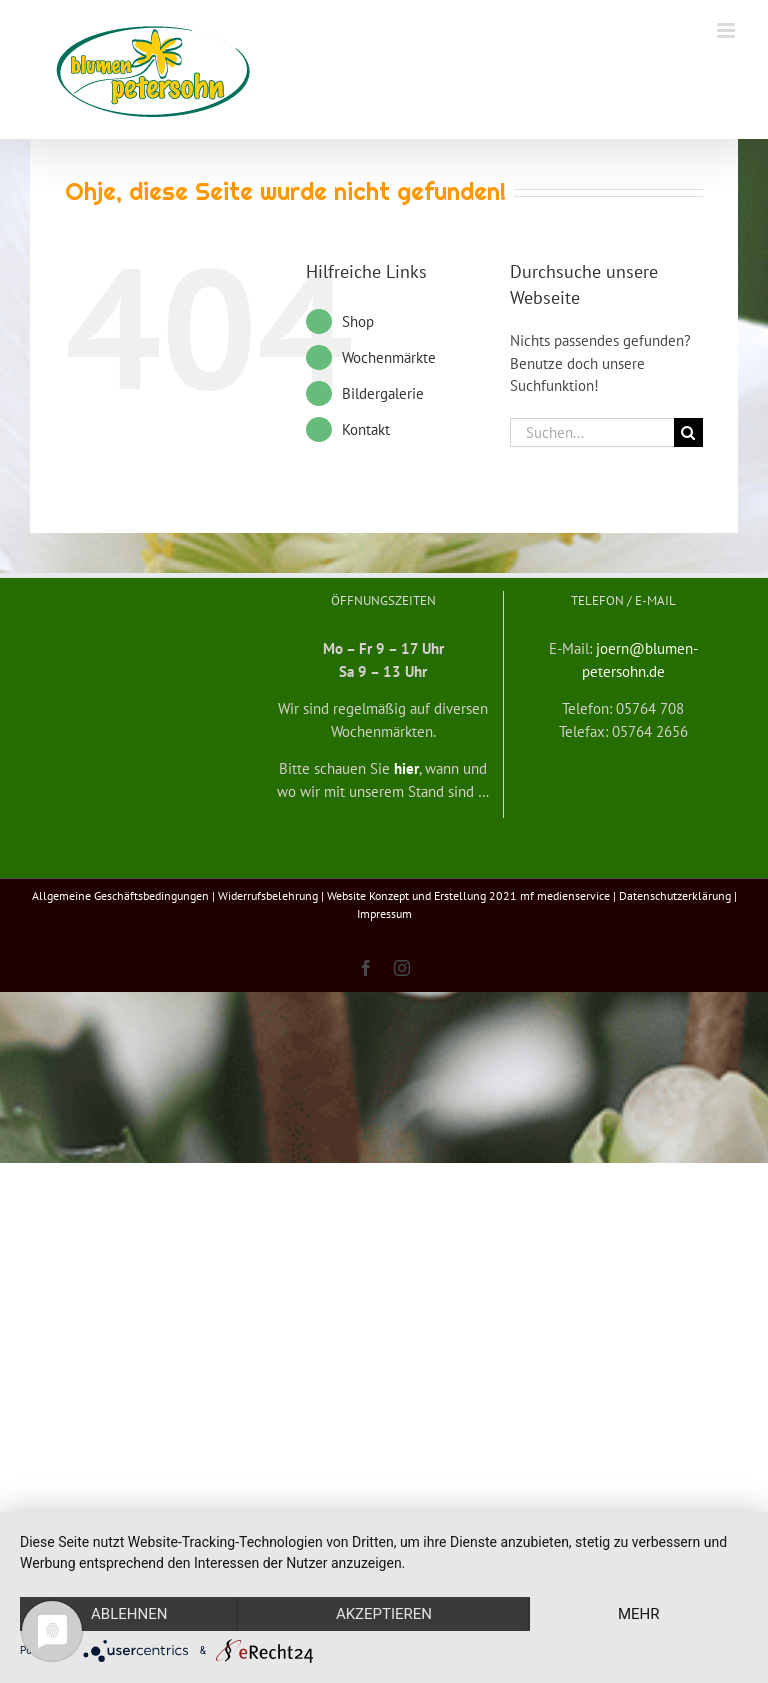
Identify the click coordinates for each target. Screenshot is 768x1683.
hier (406, 768)
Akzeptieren (384, 1614)
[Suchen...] (591, 432)
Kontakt (366, 429)
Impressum (384, 913)
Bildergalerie (383, 393)
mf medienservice (565, 895)
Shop (358, 321)
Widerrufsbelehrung (268, 895)
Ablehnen (129, 1614)
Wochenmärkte (389, 357)
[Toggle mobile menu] (727, 30)
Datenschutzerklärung (675, 895)
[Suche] (688, 432)
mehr (639, 1614)
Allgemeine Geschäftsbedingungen (120, 895)
